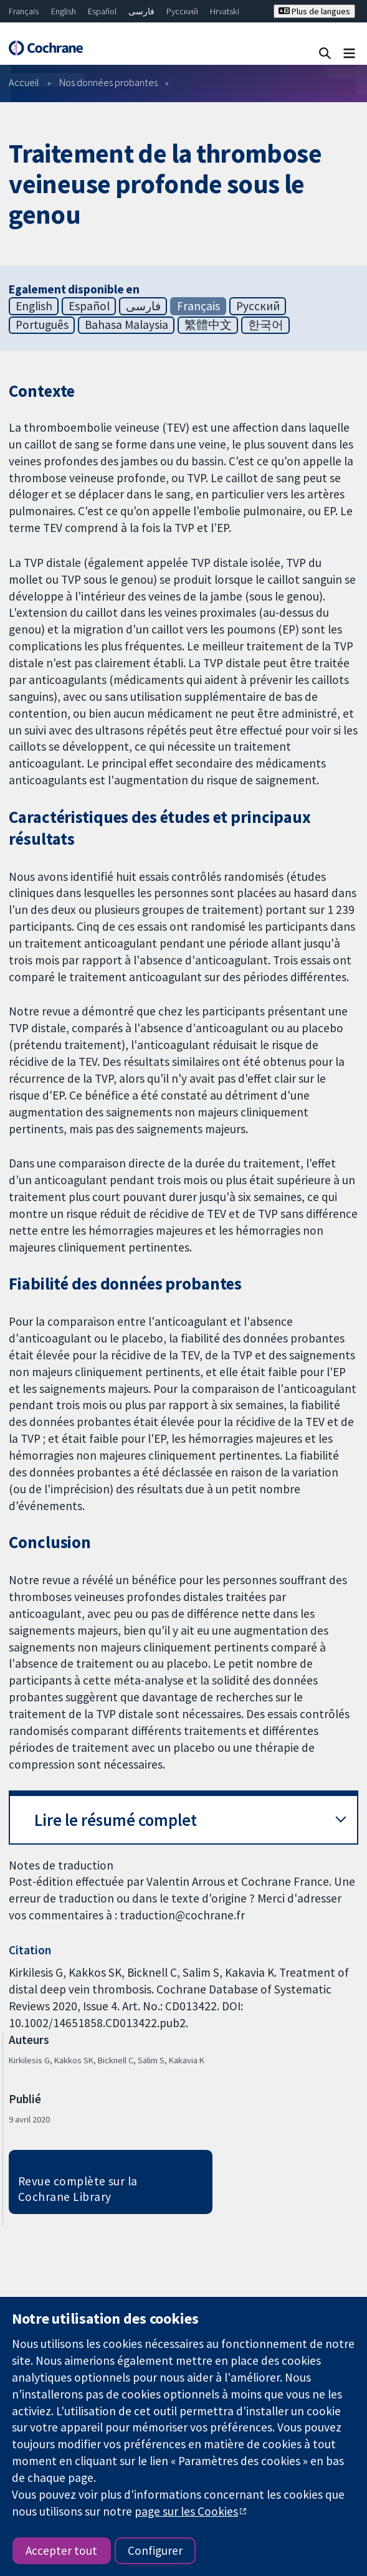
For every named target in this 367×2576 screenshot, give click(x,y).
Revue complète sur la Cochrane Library (78, 2189)
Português (42, 324)
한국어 (266, 324)
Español (102, 11)
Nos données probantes (108, 82)
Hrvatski (224, 11)
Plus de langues (314, 11)
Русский (182, 11)
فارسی (141, 11)
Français (24, 11)
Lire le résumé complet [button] (115, 1820)
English (63, 11)
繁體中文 (208, 324)
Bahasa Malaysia (126, 324)
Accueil (24, 82)
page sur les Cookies (186, 2511)
